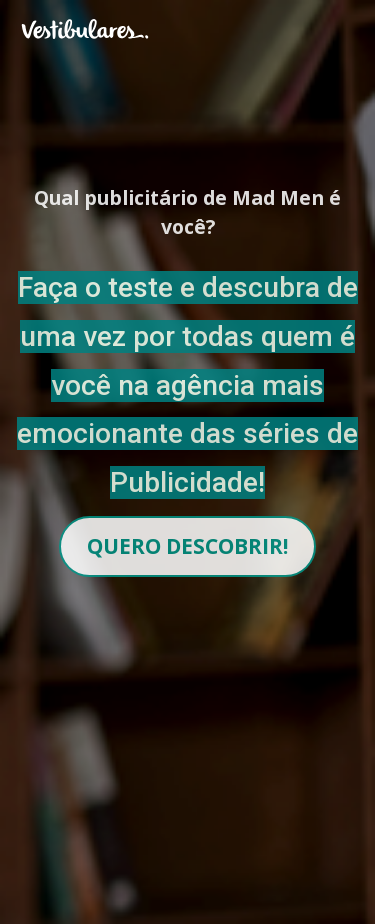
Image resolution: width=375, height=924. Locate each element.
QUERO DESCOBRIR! (187, 546)
